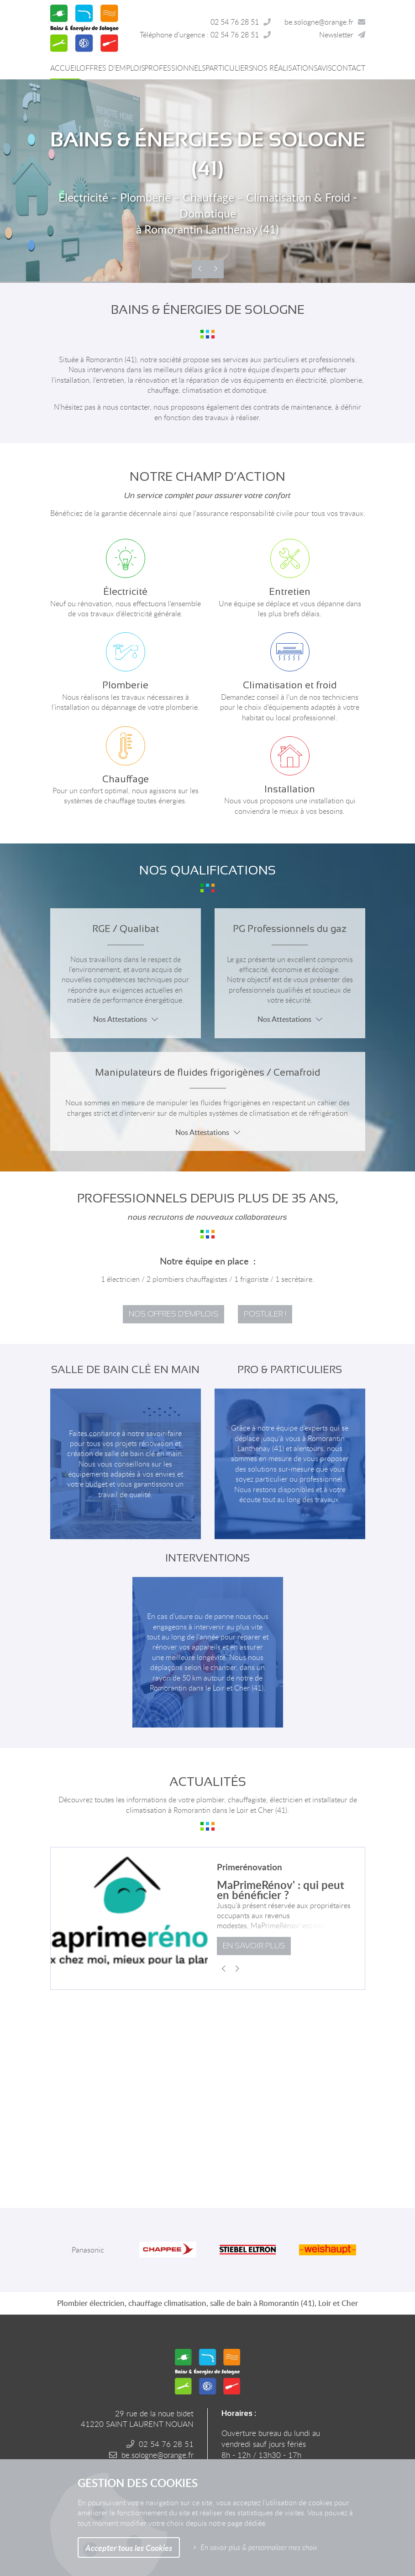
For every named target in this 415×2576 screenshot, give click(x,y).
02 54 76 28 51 (234, 22)
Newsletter (336, 35)
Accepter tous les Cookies (128, 2547)
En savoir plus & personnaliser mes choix (258, 2547)
